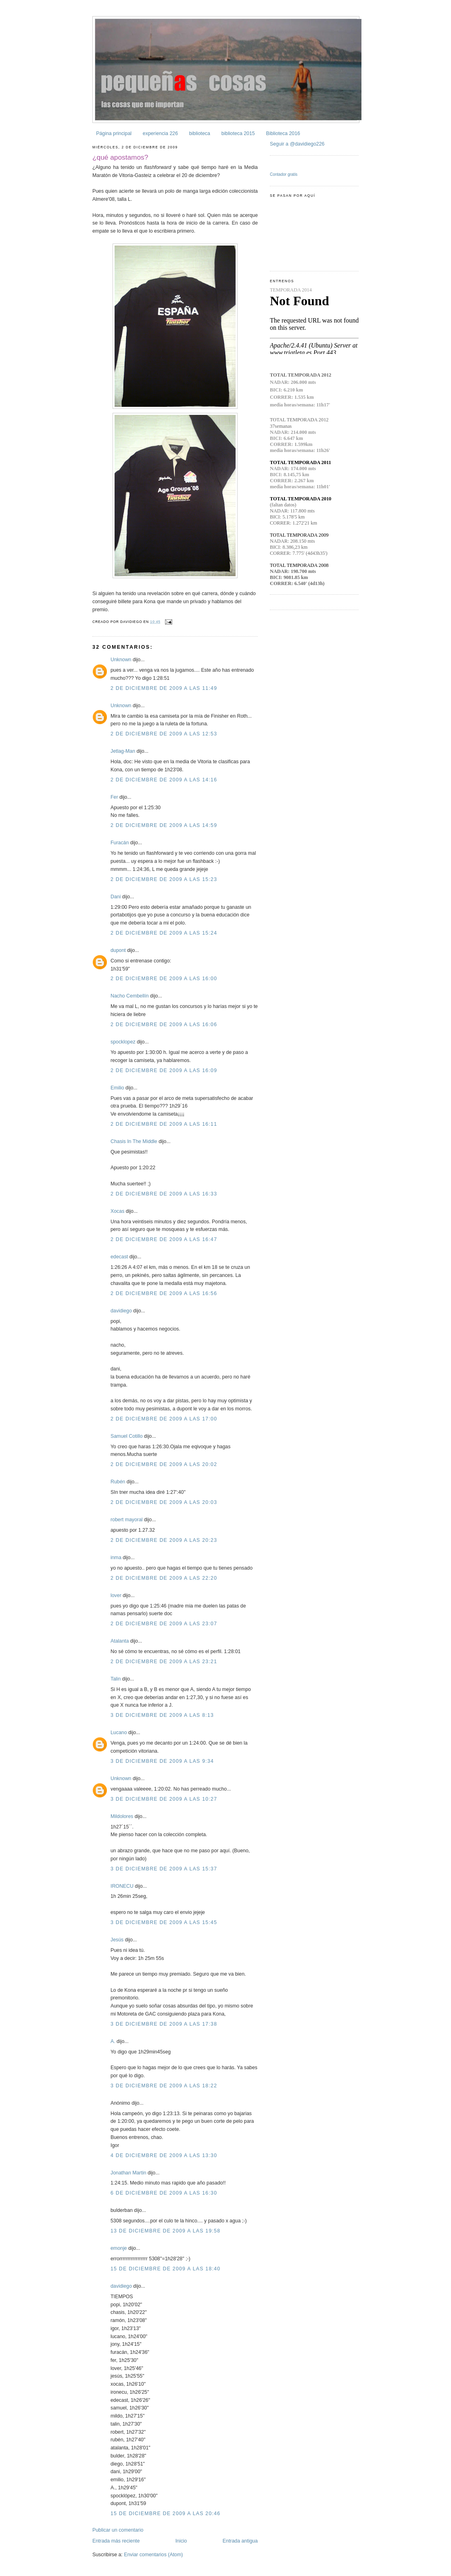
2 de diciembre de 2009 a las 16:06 (164, 1024)
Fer (114, 797)
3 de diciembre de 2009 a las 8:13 (162, 1715)
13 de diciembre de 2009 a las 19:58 (165, 2231)
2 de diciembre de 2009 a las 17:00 (164, 1419)
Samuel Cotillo (127, 1436)
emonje (119, 2248)
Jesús (117, 1940)
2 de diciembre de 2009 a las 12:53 (164, 734)
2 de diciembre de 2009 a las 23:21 (164, 1661)
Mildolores (122, 1816)
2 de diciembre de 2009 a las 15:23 (164, 879)
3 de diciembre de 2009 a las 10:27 (164, 1799)
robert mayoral (127, 1519)
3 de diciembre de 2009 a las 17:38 (164, 2024)
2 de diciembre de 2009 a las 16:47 (164, 1239)
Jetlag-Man (123, 751)
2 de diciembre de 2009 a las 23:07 (164, 1623)
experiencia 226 (160, 133)
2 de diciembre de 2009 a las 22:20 (164, 1578)
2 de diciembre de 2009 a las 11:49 (164, 688)
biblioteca (199, 133)
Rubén (118, 1482)
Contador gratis (283, 174)
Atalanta (120, 1641)
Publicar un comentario (117, 2530)
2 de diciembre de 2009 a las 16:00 (164, 978)
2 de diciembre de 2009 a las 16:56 (164, 1293)
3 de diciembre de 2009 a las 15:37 (164, 1869)
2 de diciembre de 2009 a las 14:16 (164, 780)
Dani (116, 897)
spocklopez (123, 1042)
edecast (119, 1257)
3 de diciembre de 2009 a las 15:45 (164, 1922)
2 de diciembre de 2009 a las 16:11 (164, 1124)
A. (113, 2041)
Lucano (119, 1732)
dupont (118, 950)
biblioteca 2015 (238, 133)
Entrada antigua (240, 2541)
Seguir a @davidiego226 (297, 144)
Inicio (181, 2541)
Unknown (121, 659)
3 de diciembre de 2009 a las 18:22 (164, 2086)
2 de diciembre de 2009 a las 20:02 (164, 1464)
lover (116, 1595)
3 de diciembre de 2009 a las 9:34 (162, 1761)
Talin (116, 1679)
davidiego (121, 1311)
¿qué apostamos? (120, 157)
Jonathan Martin (128, 2173)
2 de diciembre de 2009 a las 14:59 (164, 825)
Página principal (114, 133)
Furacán (120, 842)
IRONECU (122, 1886)
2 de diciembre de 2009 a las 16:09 (164, 1070)
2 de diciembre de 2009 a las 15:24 (164, 933)
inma (116, 1557)
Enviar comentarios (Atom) (153, 2554)
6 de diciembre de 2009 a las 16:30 (164, 2193)
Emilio (117, 1088)
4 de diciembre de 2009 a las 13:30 (164, 2155)
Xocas (117, 1211)
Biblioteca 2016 (283, 133)
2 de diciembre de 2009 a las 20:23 (164, 1540)
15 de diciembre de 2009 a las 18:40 (165, 2269)
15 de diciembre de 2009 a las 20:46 (165, 2513)
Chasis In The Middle (134, 1141)
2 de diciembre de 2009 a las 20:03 (164, 1502)
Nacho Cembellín (130, 996)
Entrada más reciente (116, 2541)
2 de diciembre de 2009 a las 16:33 (164, 1194)
